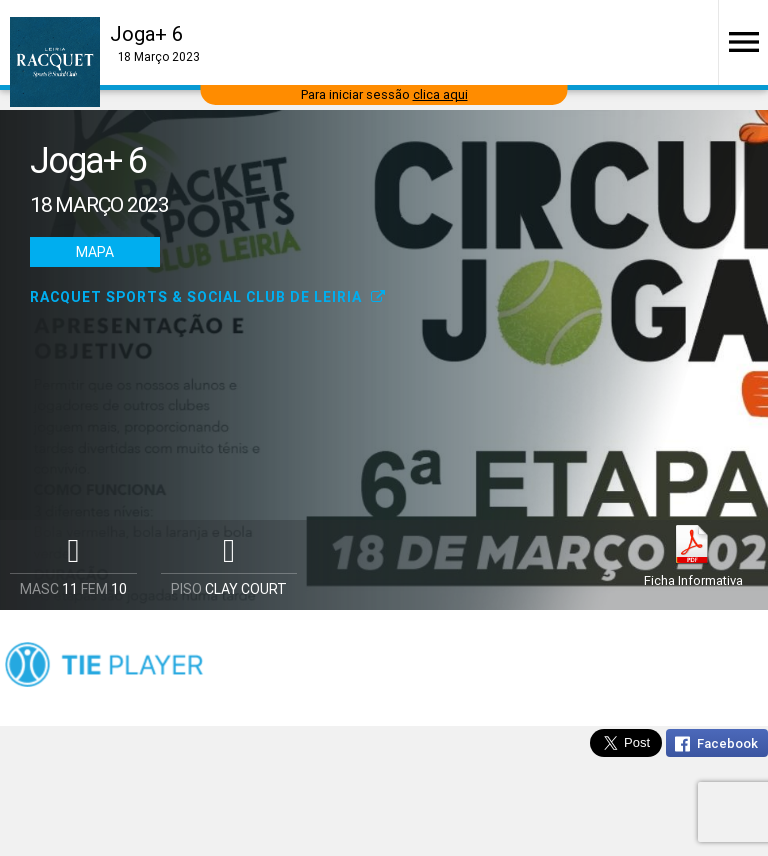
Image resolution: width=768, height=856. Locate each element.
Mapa (95, 252)
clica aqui (440, 94)
